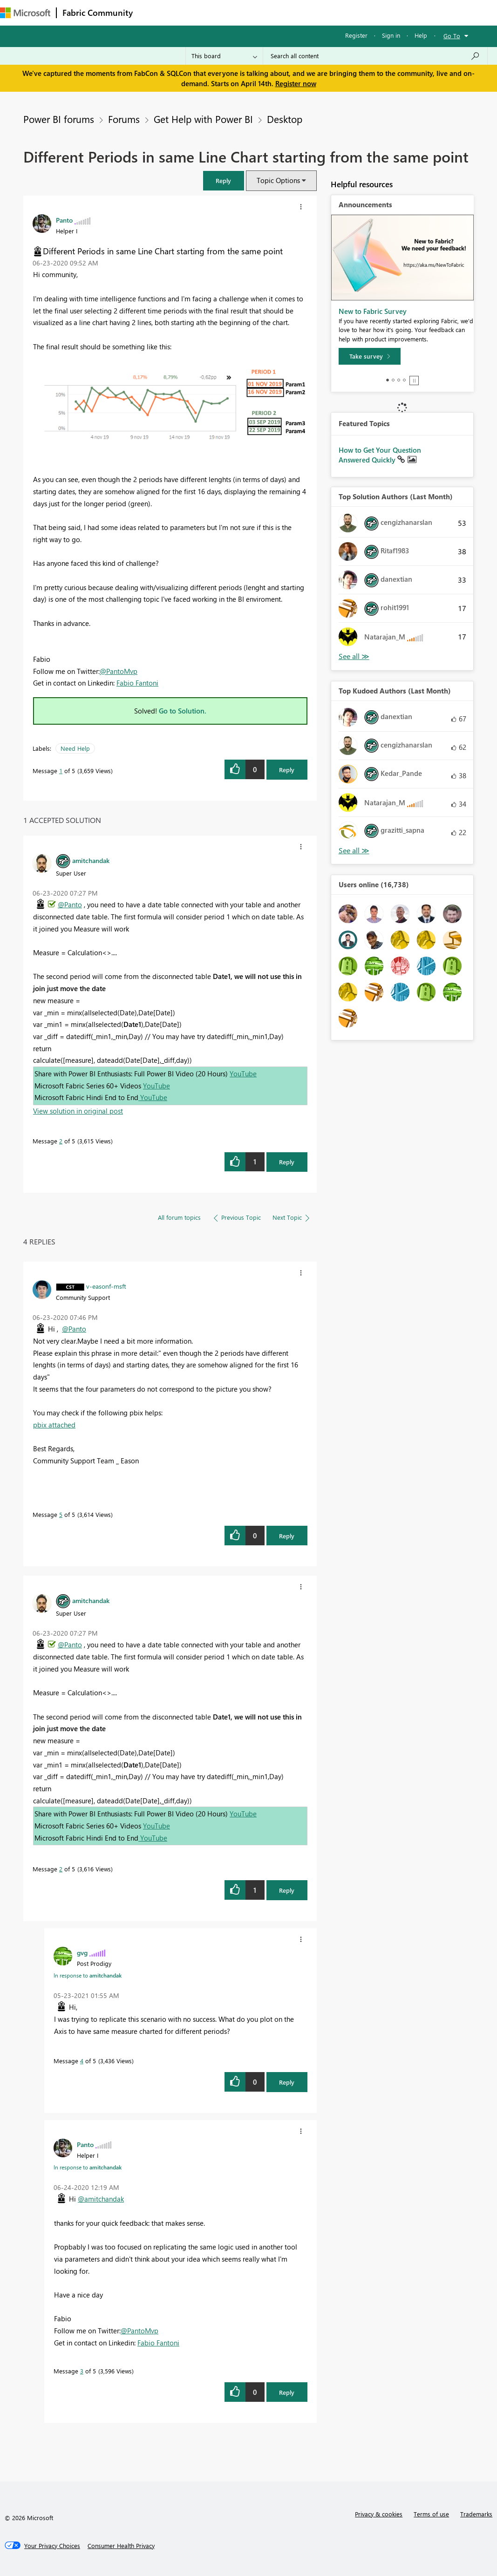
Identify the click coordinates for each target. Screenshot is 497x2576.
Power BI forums (58, 118)
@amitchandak (101, 2198)
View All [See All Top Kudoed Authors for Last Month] (354, 850)
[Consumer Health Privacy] (121, 2545)
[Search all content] (375, 56)
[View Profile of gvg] (82, 1952)
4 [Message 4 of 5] (81, 2061)
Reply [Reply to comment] (286, 1162)
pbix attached (54, 1424)
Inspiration (195, 12)
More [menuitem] (347, 12)
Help (421, 35)
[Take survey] (370, 356)
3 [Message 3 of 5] (81, 2371)
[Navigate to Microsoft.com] (25, 12)
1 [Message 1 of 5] (60, 771)
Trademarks (476, 2514)
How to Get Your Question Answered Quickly (380, 455)
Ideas (233, 12)
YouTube (243, 1073)
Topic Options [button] (278, 180)
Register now (295, 83)
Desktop (284, 118)
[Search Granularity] (224, 56)
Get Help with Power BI (203, 118)
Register (356, 35)
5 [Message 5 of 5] (60, 1514)
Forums (154, 12)
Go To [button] (451, 36)
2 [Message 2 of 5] (60, 1141)
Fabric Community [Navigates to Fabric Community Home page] (97, 12)
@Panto (70, 904)
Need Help (75, 748)
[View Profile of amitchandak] (90, 860)
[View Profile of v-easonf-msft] (106, 1286)
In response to (88, 1975)
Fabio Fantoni (137, 682)
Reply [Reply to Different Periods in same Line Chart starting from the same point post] (286, 770)
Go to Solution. (182, 710)
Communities (274, 12)
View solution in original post (78, 1110)
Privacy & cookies (378, 2514)
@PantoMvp (118, 671)
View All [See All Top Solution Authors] (354, 656)
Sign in (391, 35)
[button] (223, 180)
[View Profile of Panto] (64, 219)
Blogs (316, 12)
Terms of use (431, 2514)
